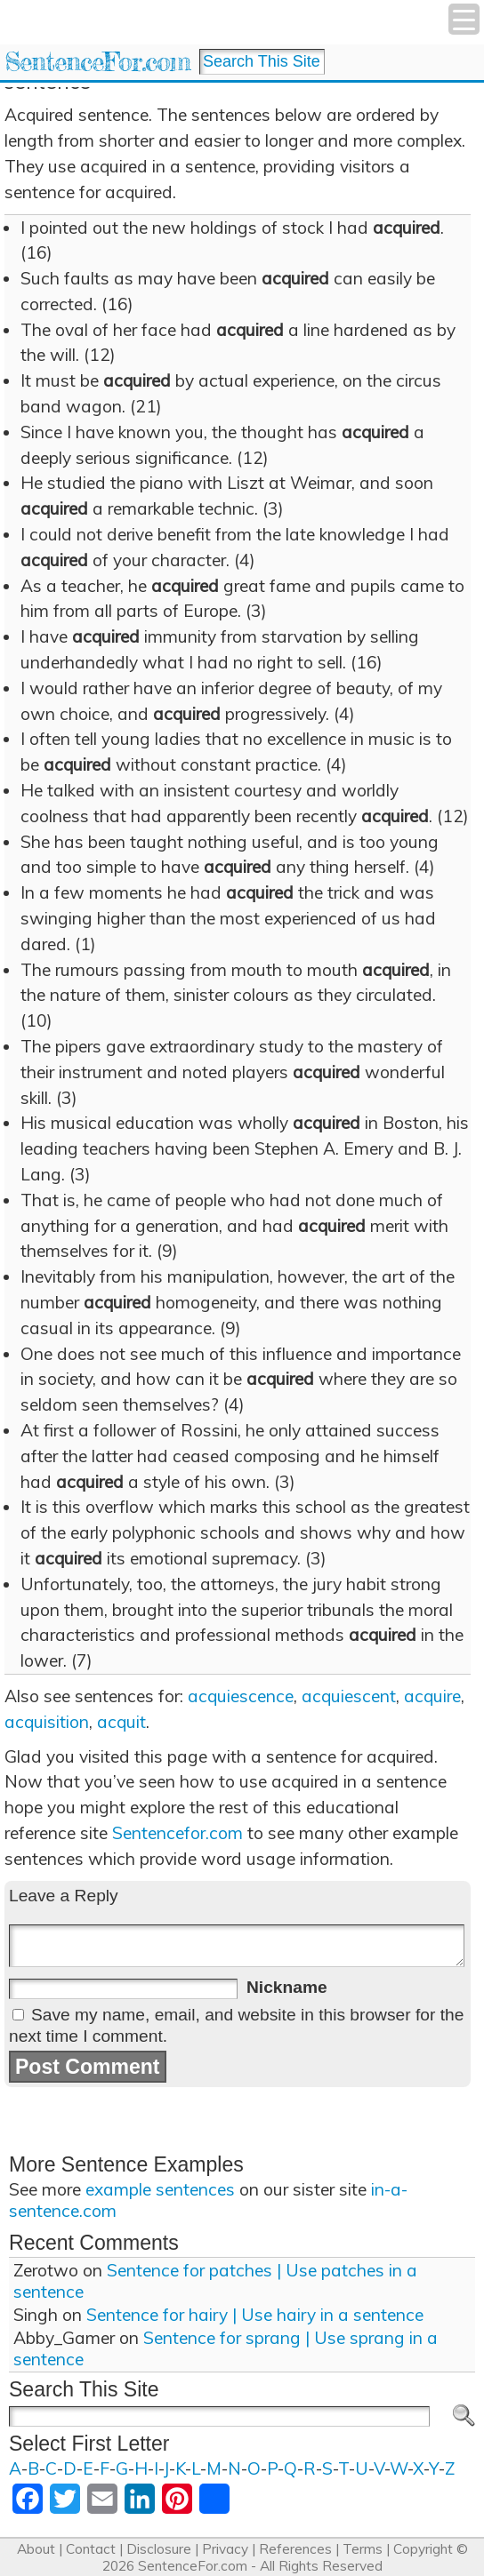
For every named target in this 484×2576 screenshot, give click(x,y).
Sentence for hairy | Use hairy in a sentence (255, 2314)
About (36, 2548)
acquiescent (349, 1696)
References (295, 2548)
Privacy (225, 2548)
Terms (363, 2548)
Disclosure (158, 2548)
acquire (432, 1696)
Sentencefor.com (177, 1833)
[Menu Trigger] (464, 19)
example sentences (160, 2189)
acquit (121, 1721)
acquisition (46, 1721)
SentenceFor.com (97, 61)
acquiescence (241, 1696)
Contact (91, 2548)
